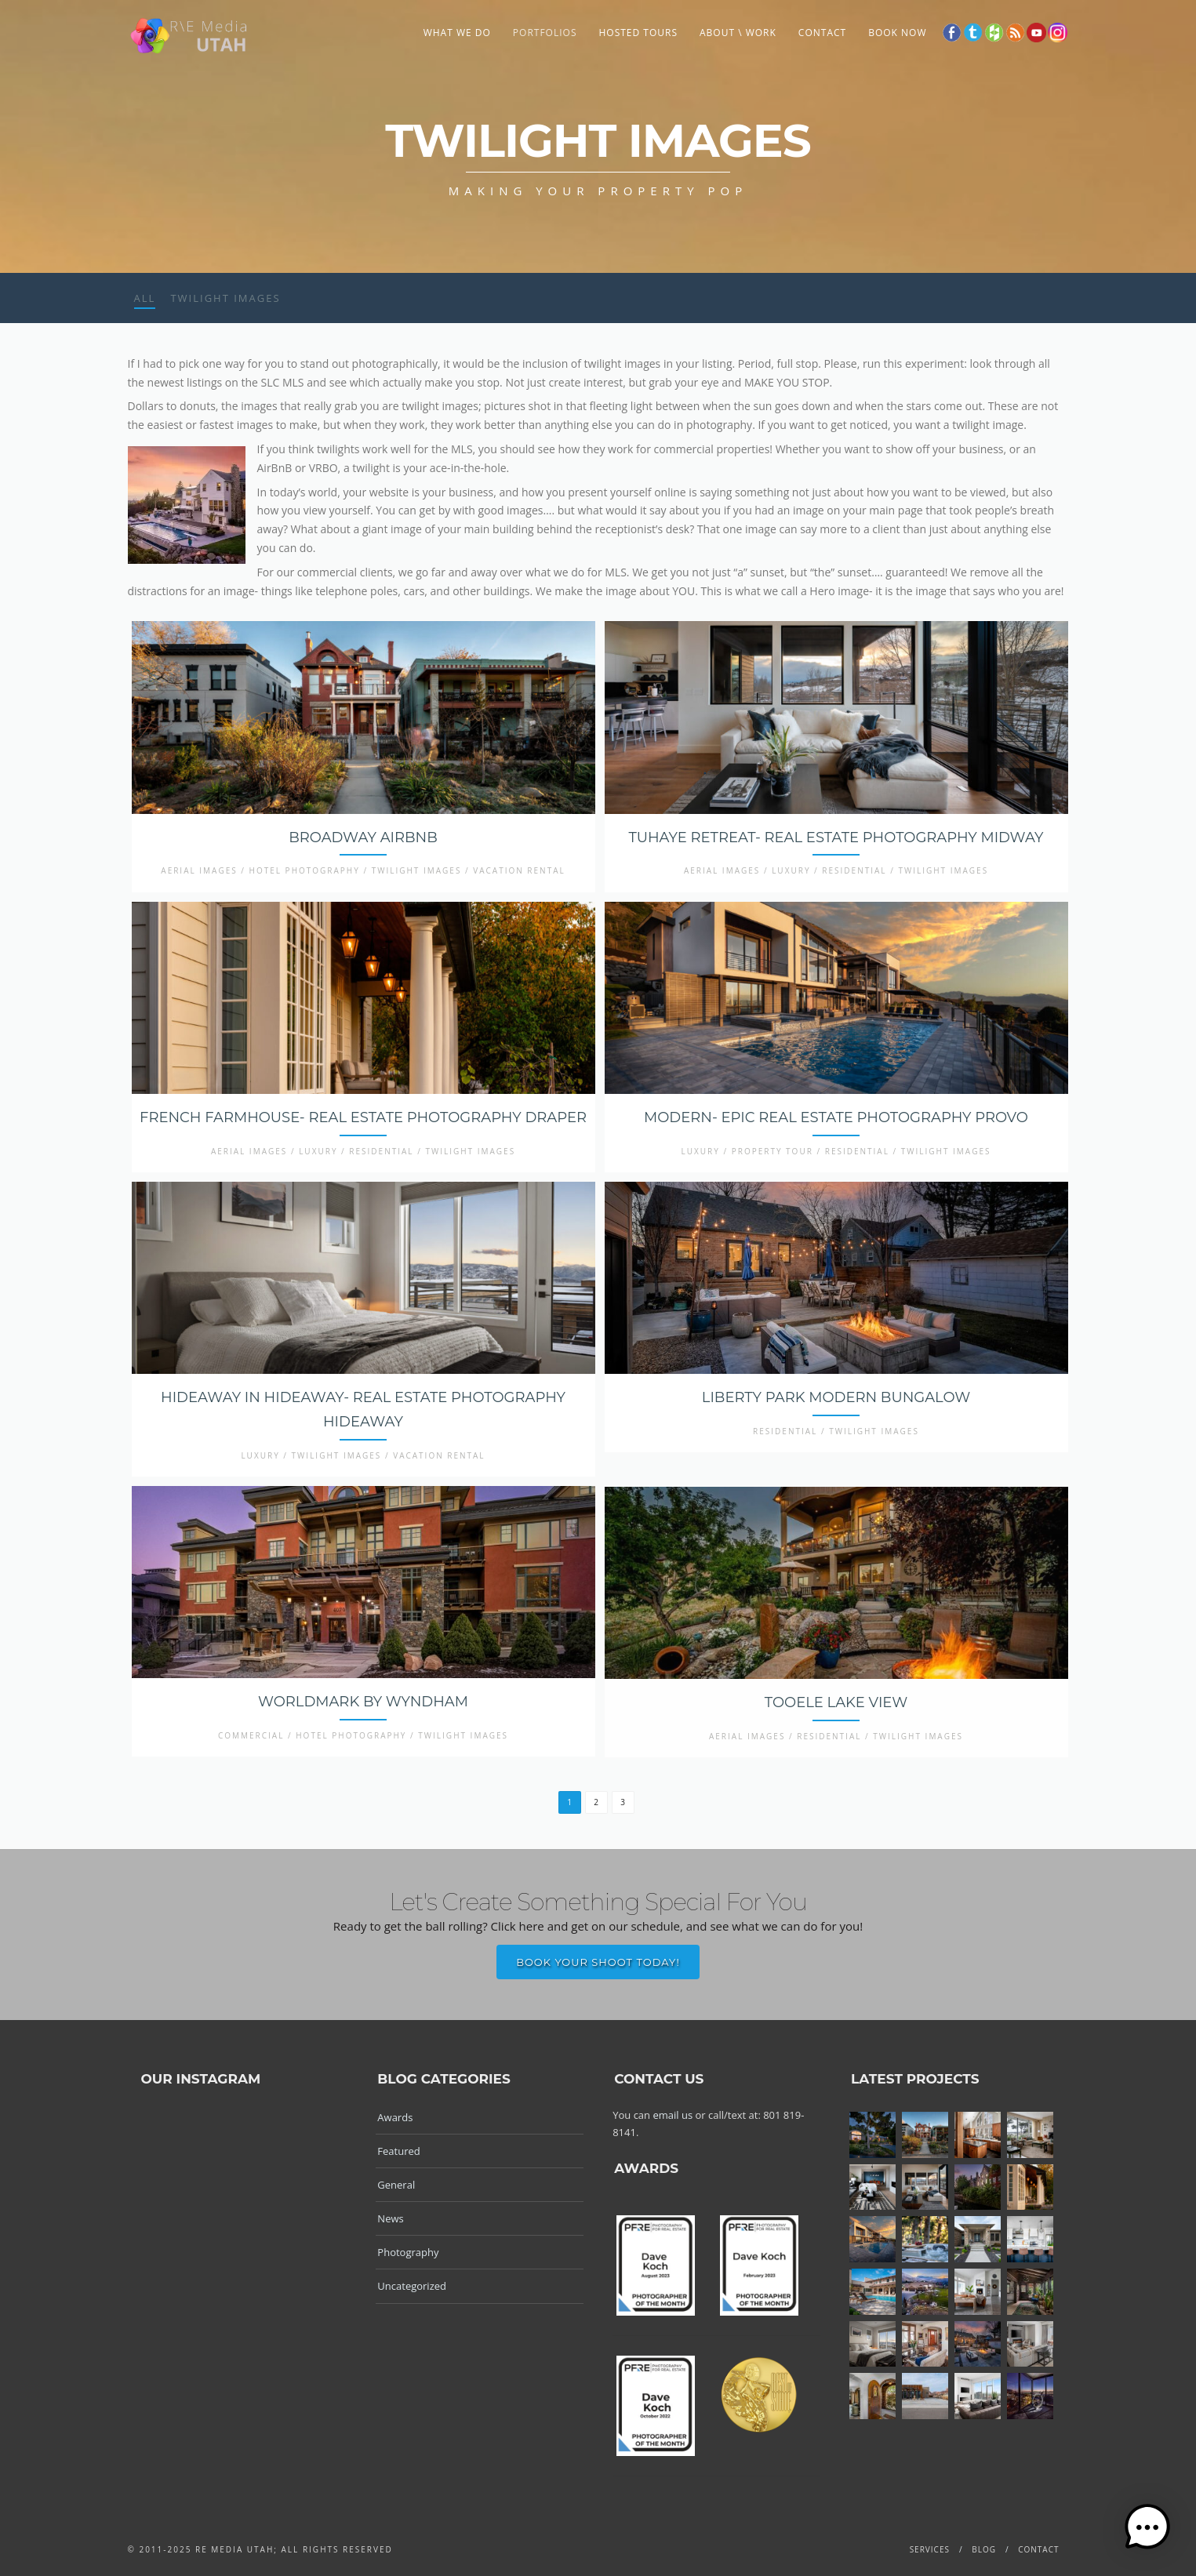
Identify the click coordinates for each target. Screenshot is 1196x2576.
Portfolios (545, 32)
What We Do (457, 32)
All (145, 298)
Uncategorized (411, 2286)
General (396, 2185)
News (390, 2218)
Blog (984, 2549)
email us (673, 2115)
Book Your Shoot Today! (598, 1962)
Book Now (897, 32)
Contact (822, 32)
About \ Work (738, 32)
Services (930, 2549)
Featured (398, 2151)
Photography (407, 2252)
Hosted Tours (638, 32)
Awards (395, 2117)
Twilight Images (225, 298)
